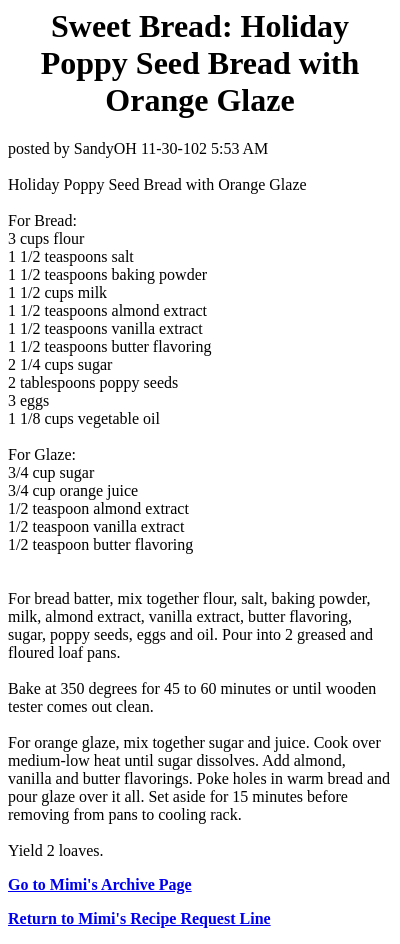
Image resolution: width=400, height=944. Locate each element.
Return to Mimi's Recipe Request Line (139, 918)
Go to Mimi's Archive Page (100, 884)
